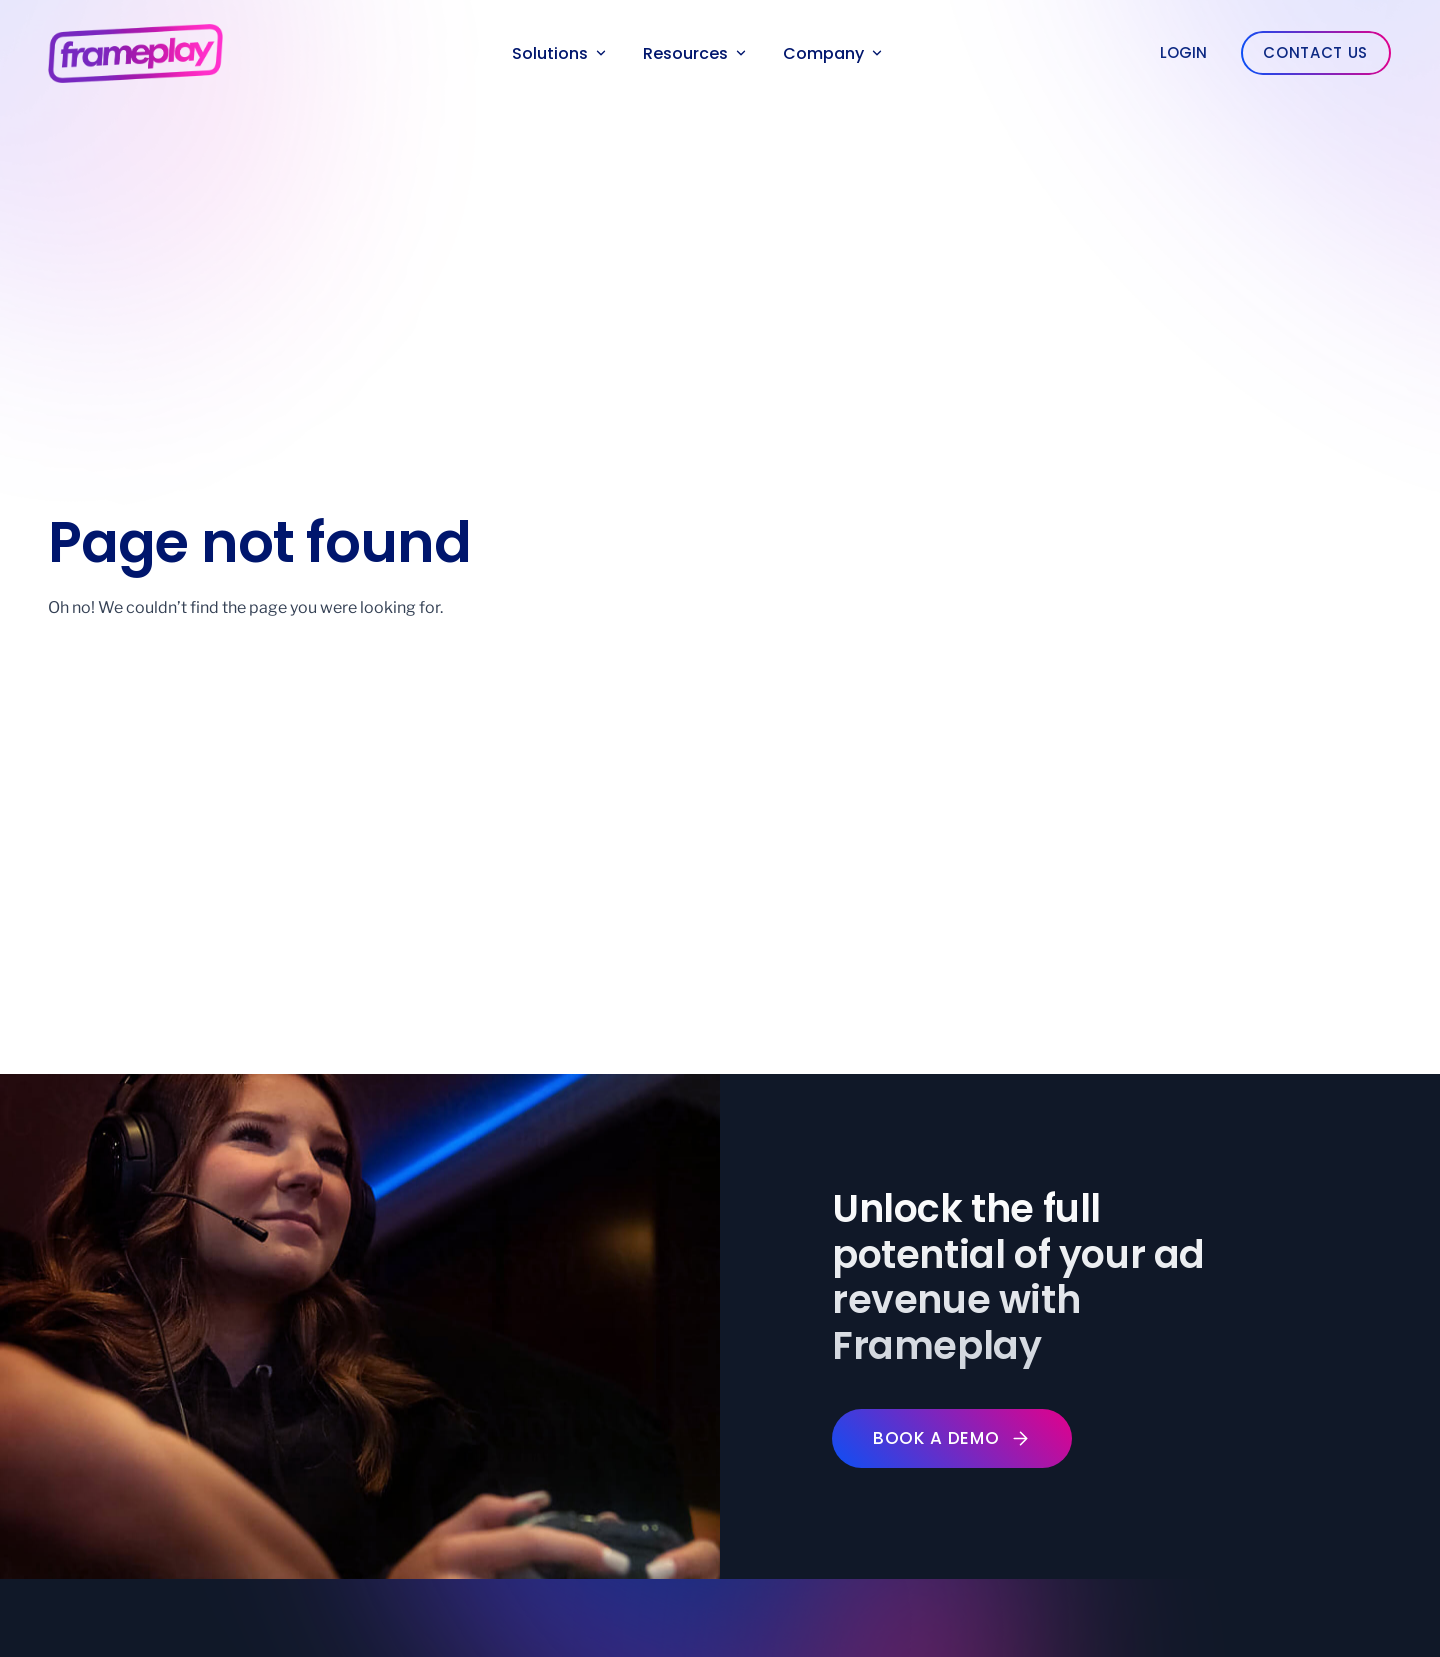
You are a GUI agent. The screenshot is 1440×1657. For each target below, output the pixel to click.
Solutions (559, 53)
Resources (694, 53)
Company (832, 53)
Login (1183, 52)
